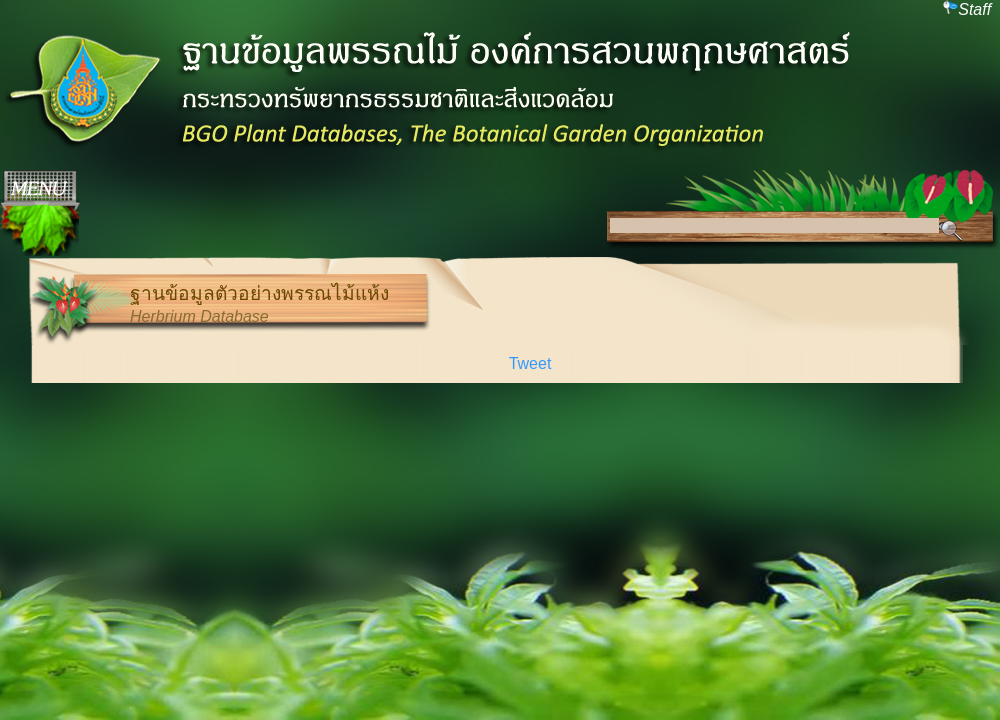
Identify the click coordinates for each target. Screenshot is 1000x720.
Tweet (530, 363)
